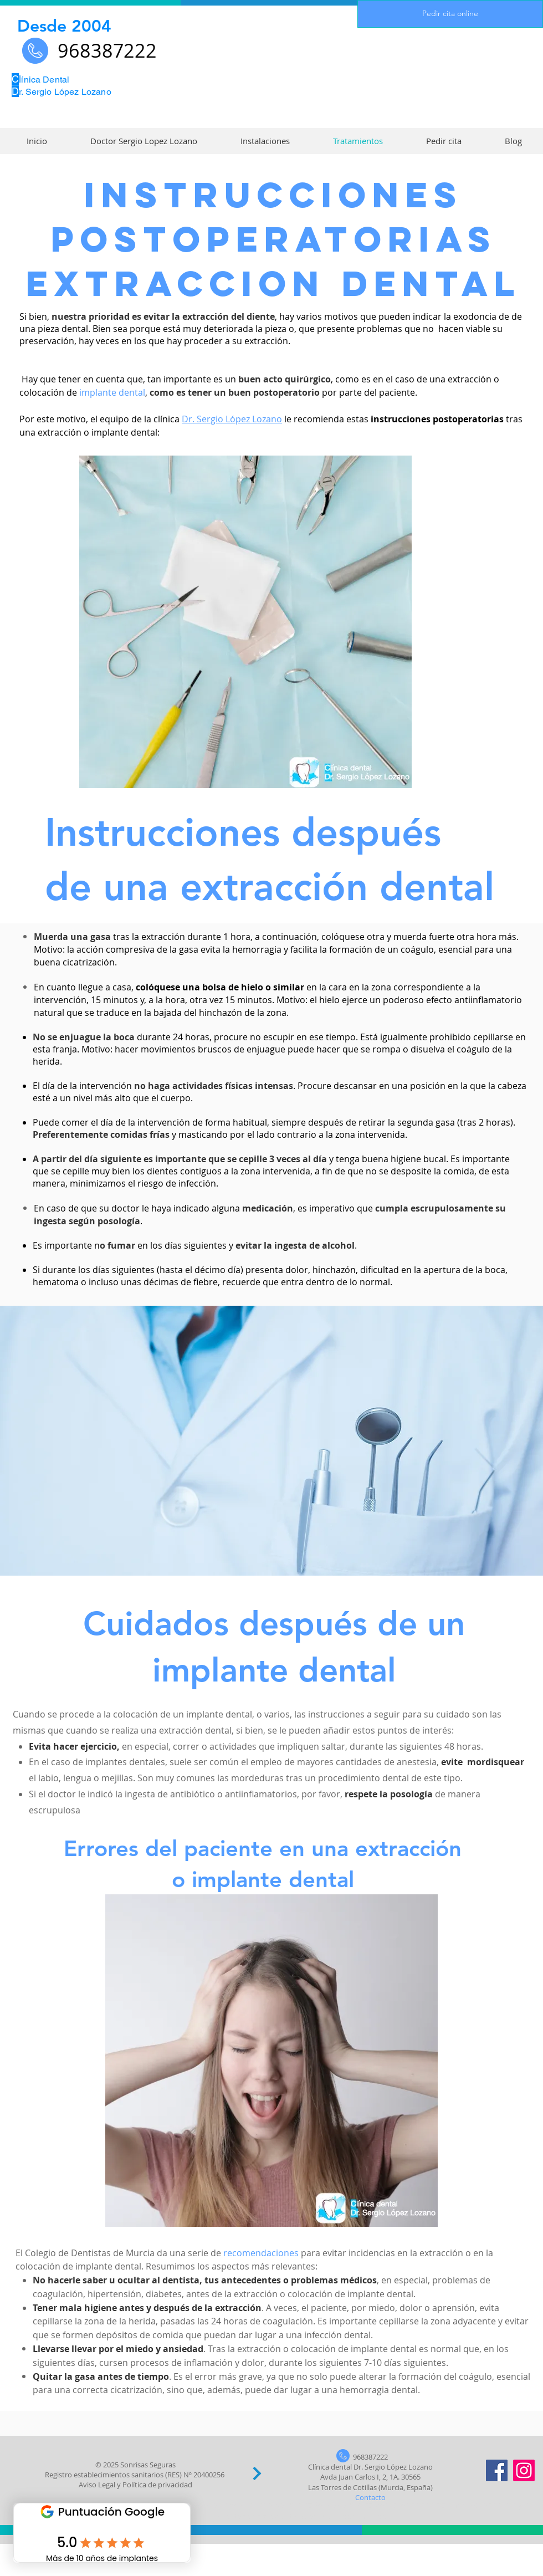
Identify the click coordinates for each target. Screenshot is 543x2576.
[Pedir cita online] (450, 14)
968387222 (370, 2457)
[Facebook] (497, 2470)
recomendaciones (261, 2253)
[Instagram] (524, 2470)
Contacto (370, 2497)
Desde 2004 (64, 26)
